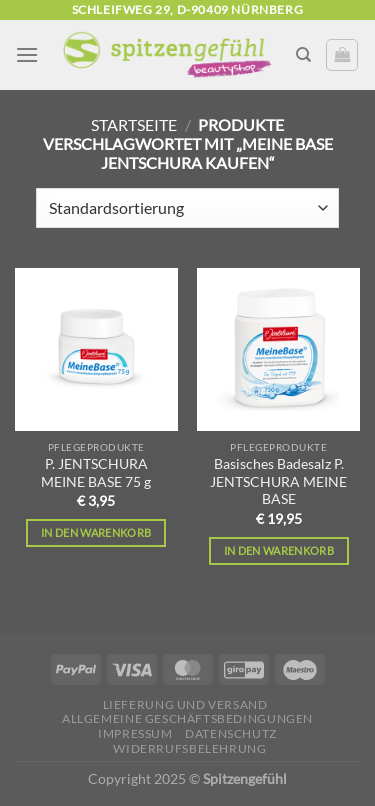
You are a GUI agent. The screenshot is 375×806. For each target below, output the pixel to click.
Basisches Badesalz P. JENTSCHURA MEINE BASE (278, 481)
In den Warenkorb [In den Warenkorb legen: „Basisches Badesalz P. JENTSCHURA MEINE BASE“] (279, 550)
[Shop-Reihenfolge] (187, 208)
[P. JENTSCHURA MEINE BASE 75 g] (96, 349)
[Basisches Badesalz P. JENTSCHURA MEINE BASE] (278, 349)
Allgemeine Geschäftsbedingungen (187, 718)
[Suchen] (303, 55)
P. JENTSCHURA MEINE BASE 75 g (96, 473)
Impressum (135, 733)
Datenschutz (231, 733)
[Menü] (27, 54)
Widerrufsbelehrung (189, 748)
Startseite (134, 124)
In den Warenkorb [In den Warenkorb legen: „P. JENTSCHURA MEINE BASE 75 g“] (96, 532)
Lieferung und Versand (185, 704)
